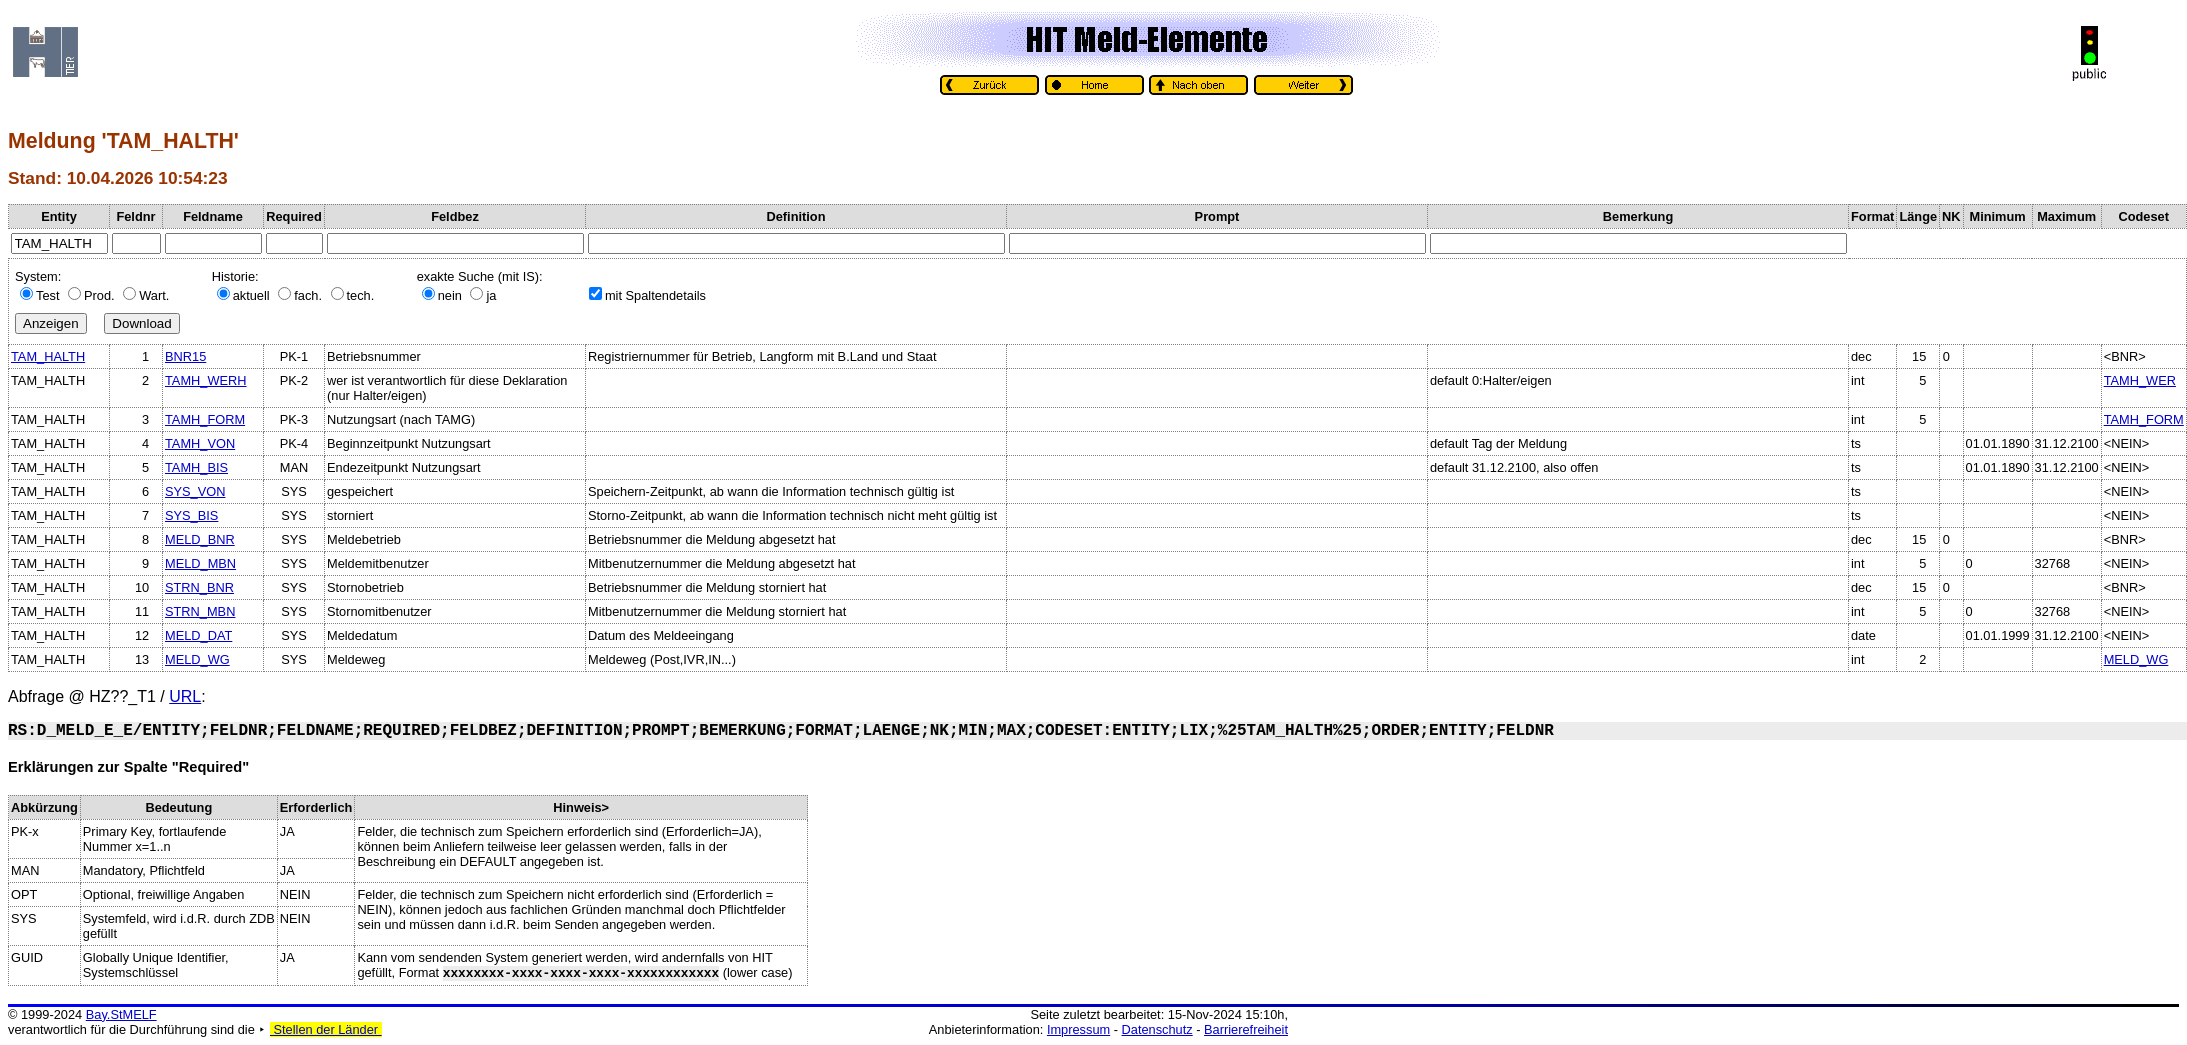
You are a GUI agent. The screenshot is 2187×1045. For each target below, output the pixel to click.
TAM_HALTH (48, 356)
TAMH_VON (200, 443)
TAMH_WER (2140, 380)
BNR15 (185, 356)
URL (185, 696)
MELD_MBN (200, 563)
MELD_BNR (200, 539)
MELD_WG (197, 659)
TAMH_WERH (206, 380)
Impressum (1078, 1029)
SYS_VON (195, 491)
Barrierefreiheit (1246, 1029)
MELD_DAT (198, 635)
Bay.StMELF (121, 1014)
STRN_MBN (200, 611)
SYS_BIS (191, 515)
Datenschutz (1157, 1029)
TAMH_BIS (196, 467)
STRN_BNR (199, 587)
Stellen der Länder (326, 1029)
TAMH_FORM (205, 419)
